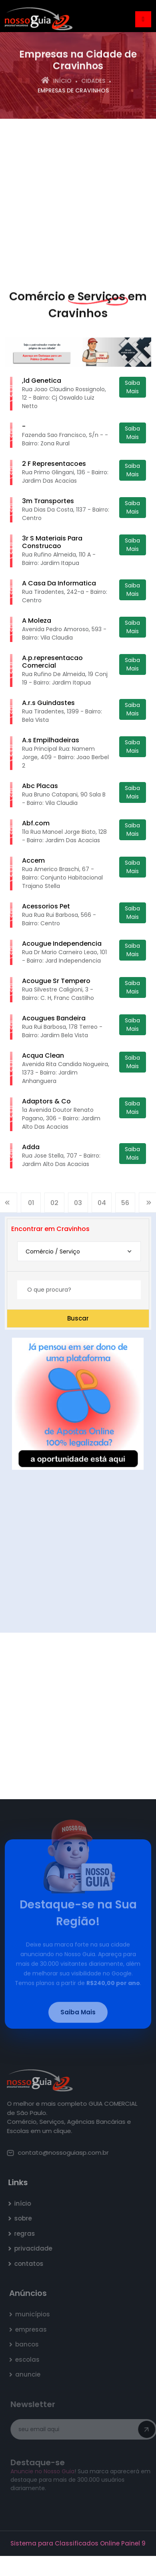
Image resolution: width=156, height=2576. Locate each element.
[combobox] (79, 1251)
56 (125, 1204)
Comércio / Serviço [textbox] (53, 1251)
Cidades (93, 81)
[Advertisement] (75, 202)
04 (102, 1204)
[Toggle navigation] (143, 19)
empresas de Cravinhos (73, 91)
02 (54, 1204)
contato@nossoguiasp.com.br (60, 2152)
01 (31, 1204)
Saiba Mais (132, 387)
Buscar (78, 1318)
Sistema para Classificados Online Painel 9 (78, 2543)
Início (56, 81)
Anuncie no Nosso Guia (44, 2471)
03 (78, 1204)
